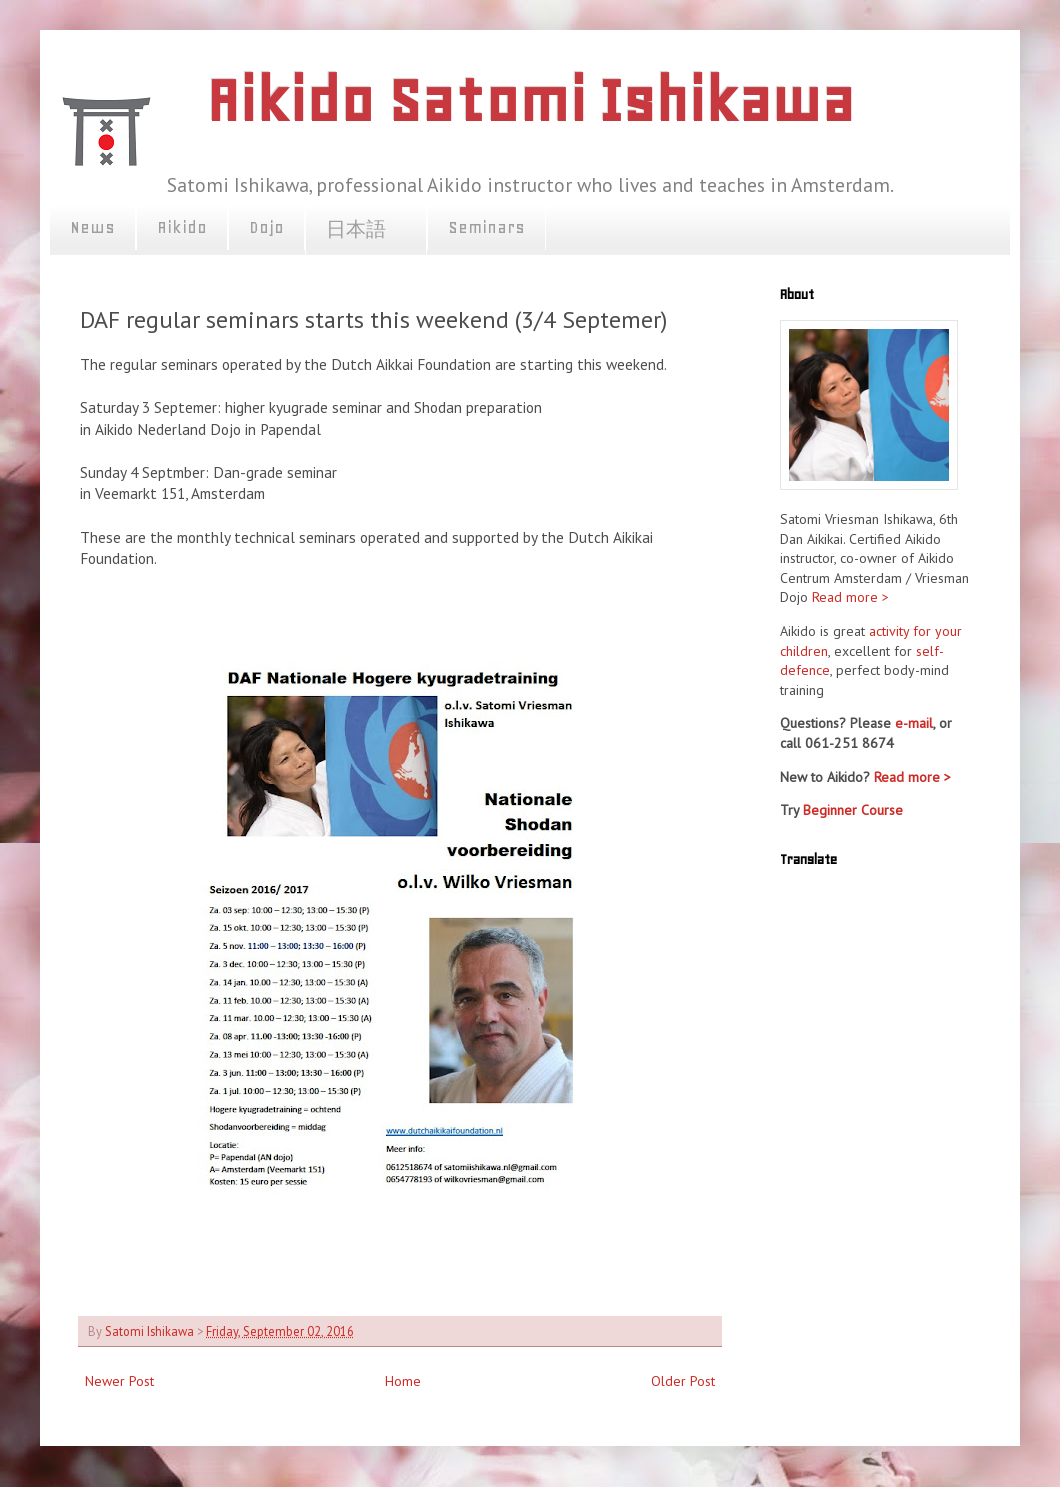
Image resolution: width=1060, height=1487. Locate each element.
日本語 (366, 230)
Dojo (266, 227)
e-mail (914, 723)
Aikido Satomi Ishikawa (530, 100)
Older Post (683, 1381)
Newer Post (119, 1381)
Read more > (850, 597)
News (92, 227)
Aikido (182, 227)
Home (403, 1381)
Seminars (486, 227)
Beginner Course (853, 810)
